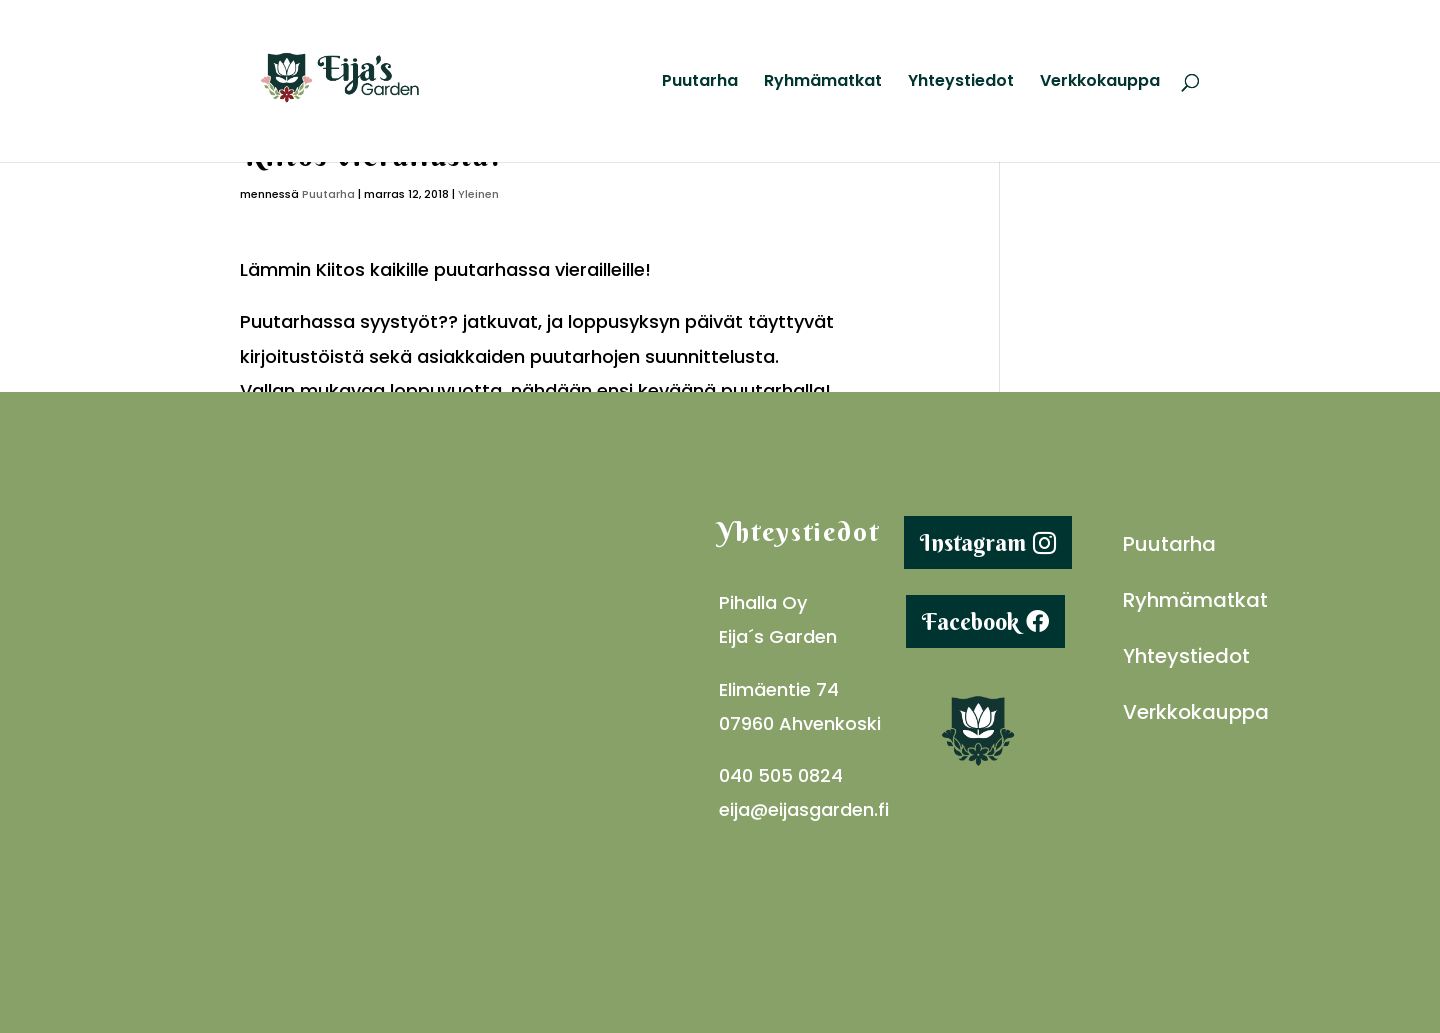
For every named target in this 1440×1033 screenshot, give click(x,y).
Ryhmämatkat (823, 83)
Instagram (973, 542)
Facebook (970, 621)
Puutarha (700, 83)
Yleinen (478, 194)
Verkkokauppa (1100, 83)
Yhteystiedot (961, 83)
